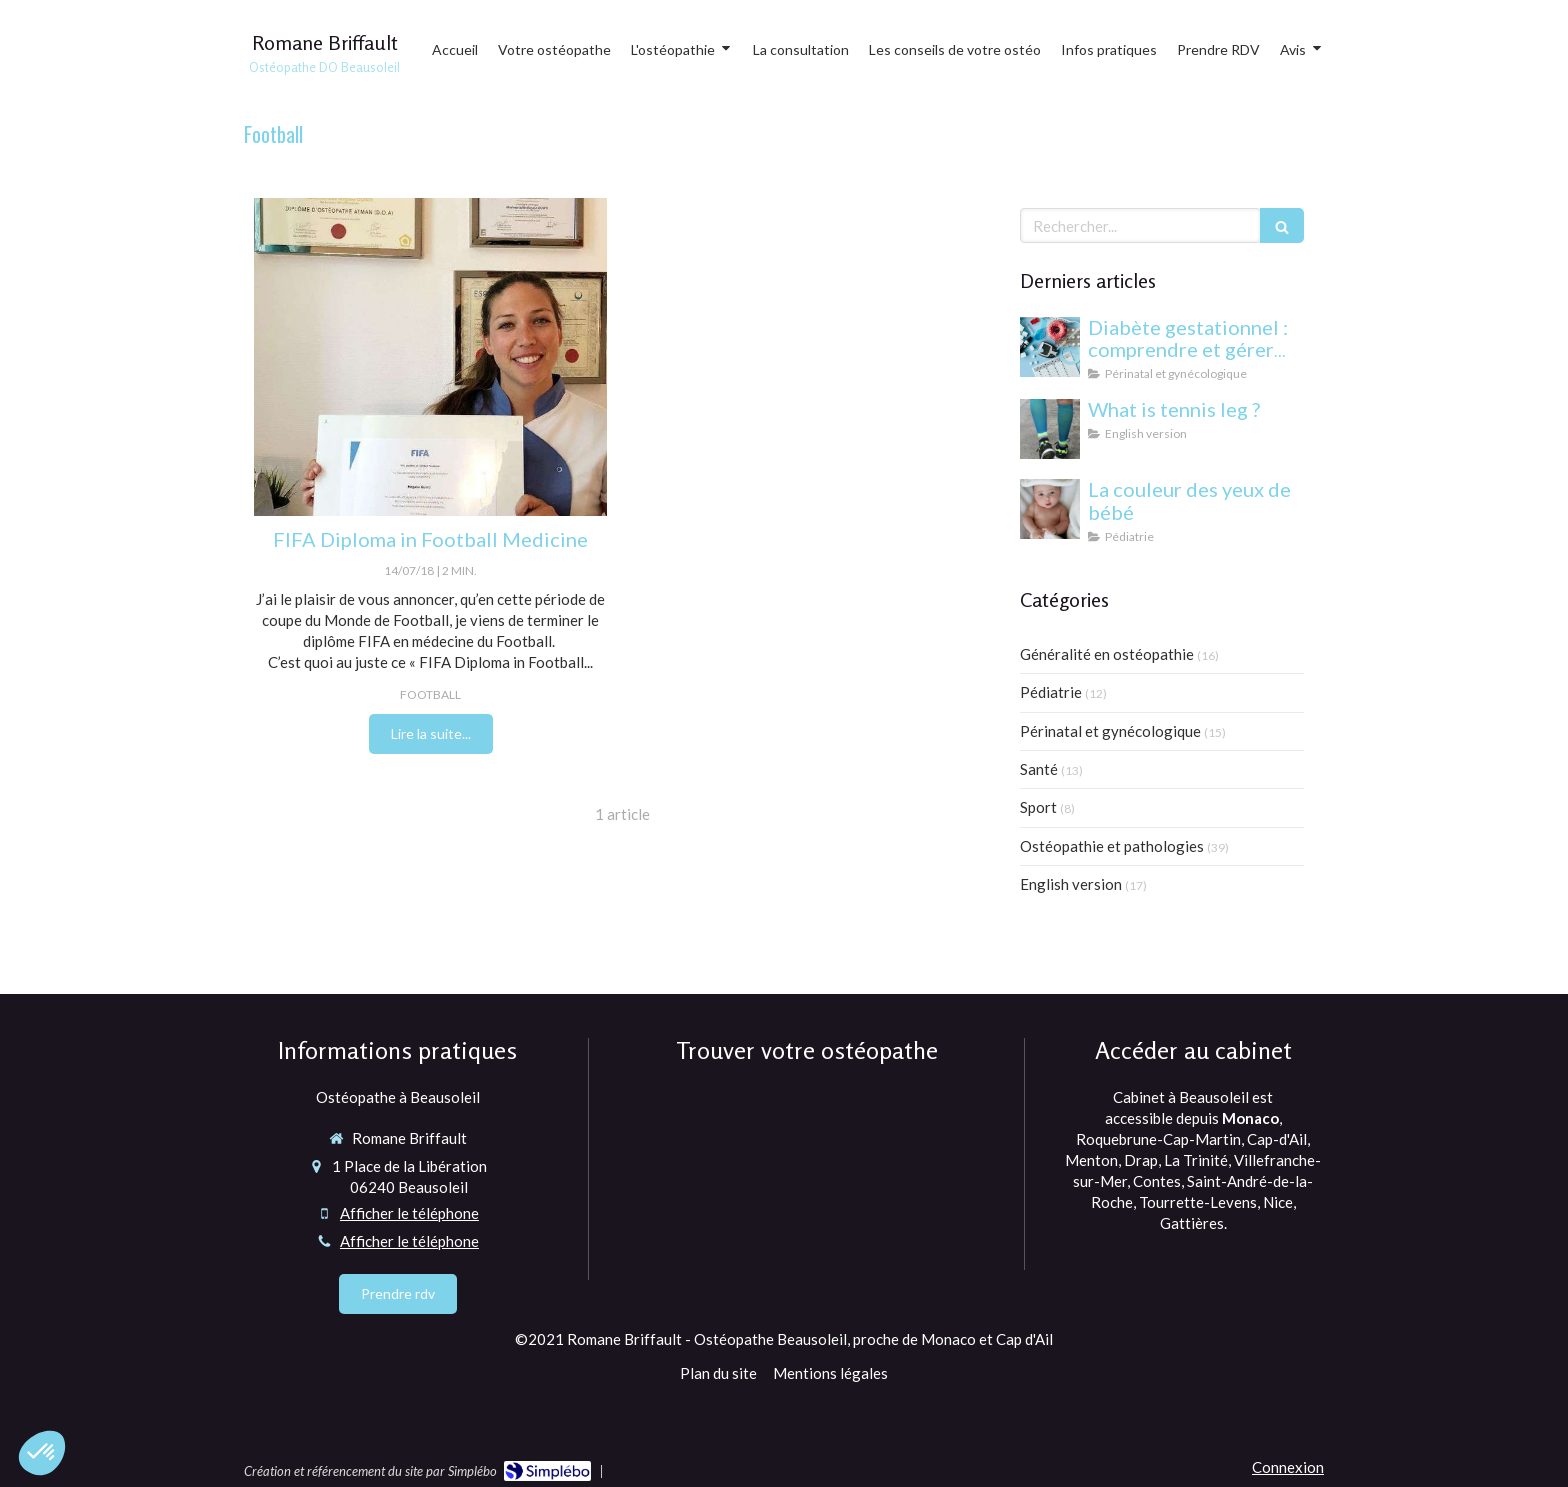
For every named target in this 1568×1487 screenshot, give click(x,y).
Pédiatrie (1051, 692)
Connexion (1288, 1467)
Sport (1038, 807)
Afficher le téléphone (409, 1213)
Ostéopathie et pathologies (1112, 846)
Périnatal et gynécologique (1110, 731)
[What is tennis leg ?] (1050, 429)
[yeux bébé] (1050, 509)
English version (1071, 884)
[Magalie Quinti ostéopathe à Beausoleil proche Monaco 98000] (430, 357)
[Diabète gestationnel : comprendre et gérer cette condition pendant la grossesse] (1050, 347)
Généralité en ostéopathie (1107, 654)
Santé (1039, 769)
